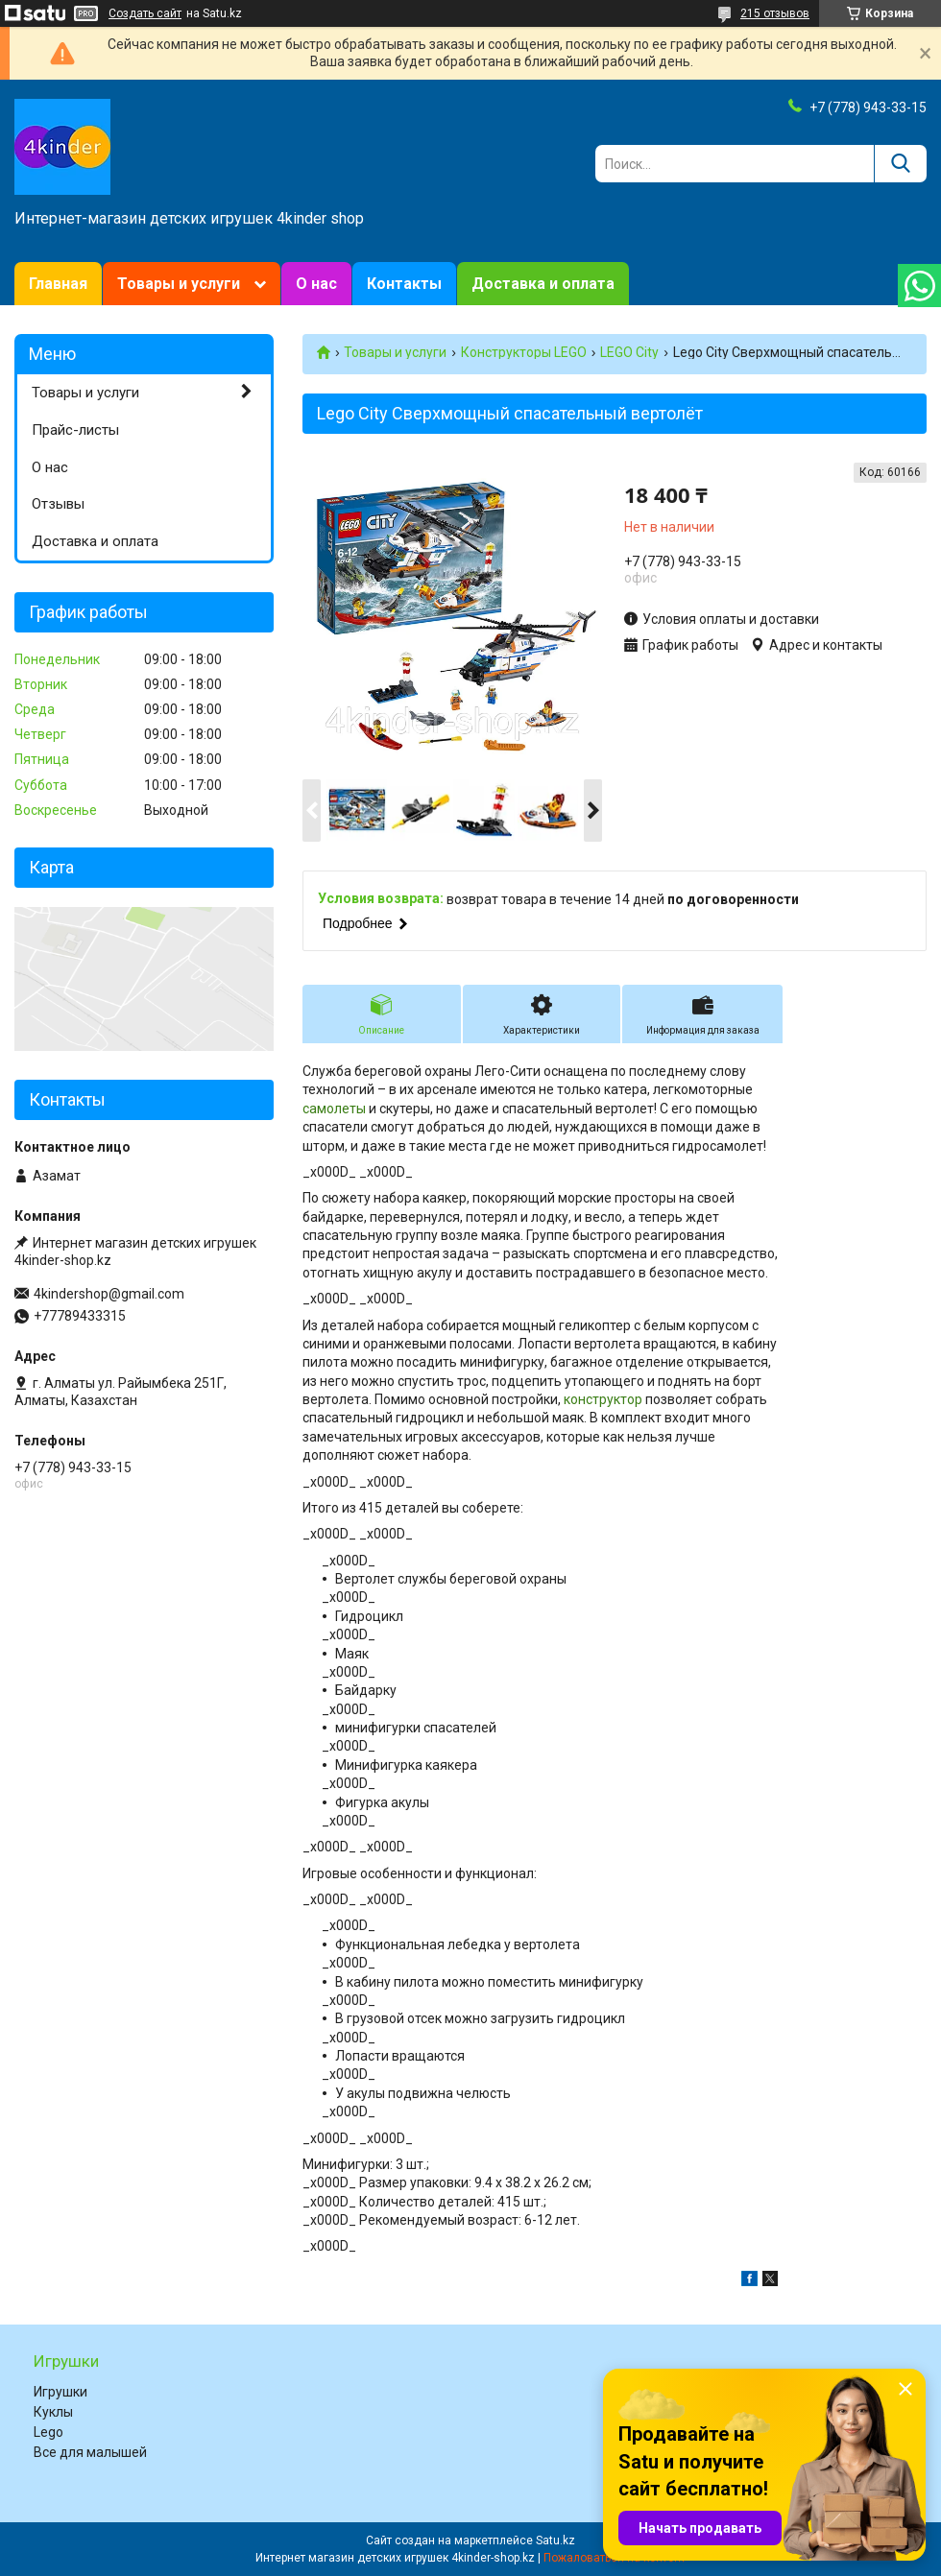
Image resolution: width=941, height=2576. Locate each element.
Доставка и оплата (543, 283)
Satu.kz (555, 2540)
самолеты (334, 1108)
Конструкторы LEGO (524, 352)
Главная (58, 283)
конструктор (603, 1399)
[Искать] (900, 163)
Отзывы (58, 504)
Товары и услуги (178, 283)
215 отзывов (774, 13)
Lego (48, 2432)
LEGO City (629, 352)
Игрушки (60, 2391)
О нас (316, 283)
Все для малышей (90, 2452)
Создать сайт (145, 13)
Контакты (404, 283)
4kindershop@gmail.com (109, 1293)
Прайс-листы (75, 430)
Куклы (53, 2412)
